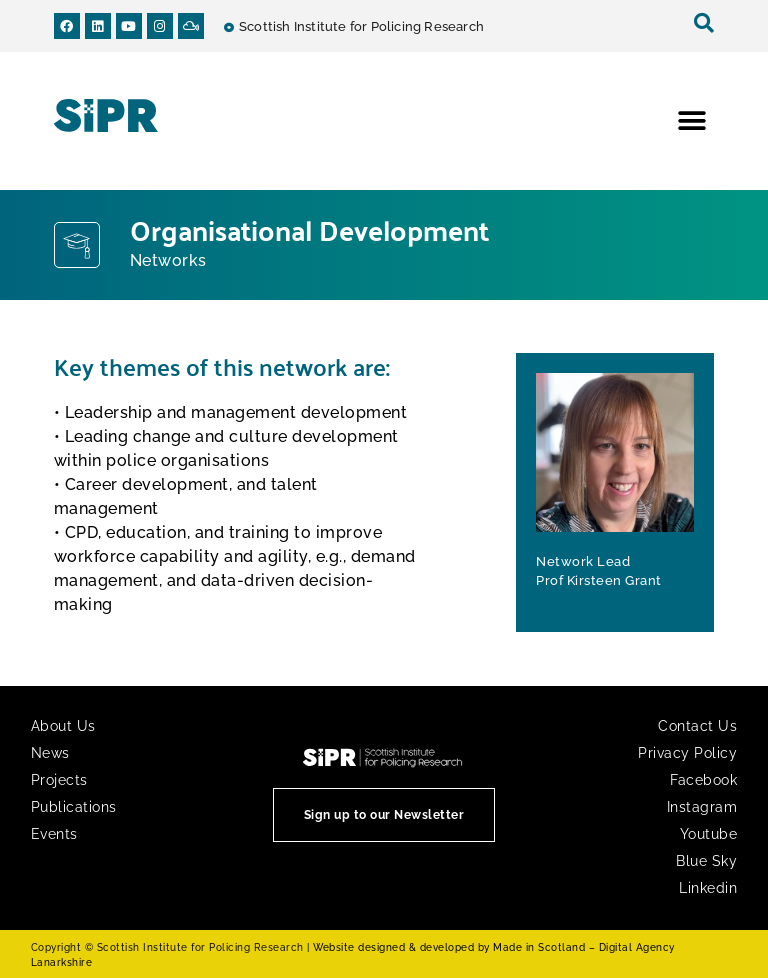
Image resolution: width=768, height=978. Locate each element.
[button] (691, 121)
